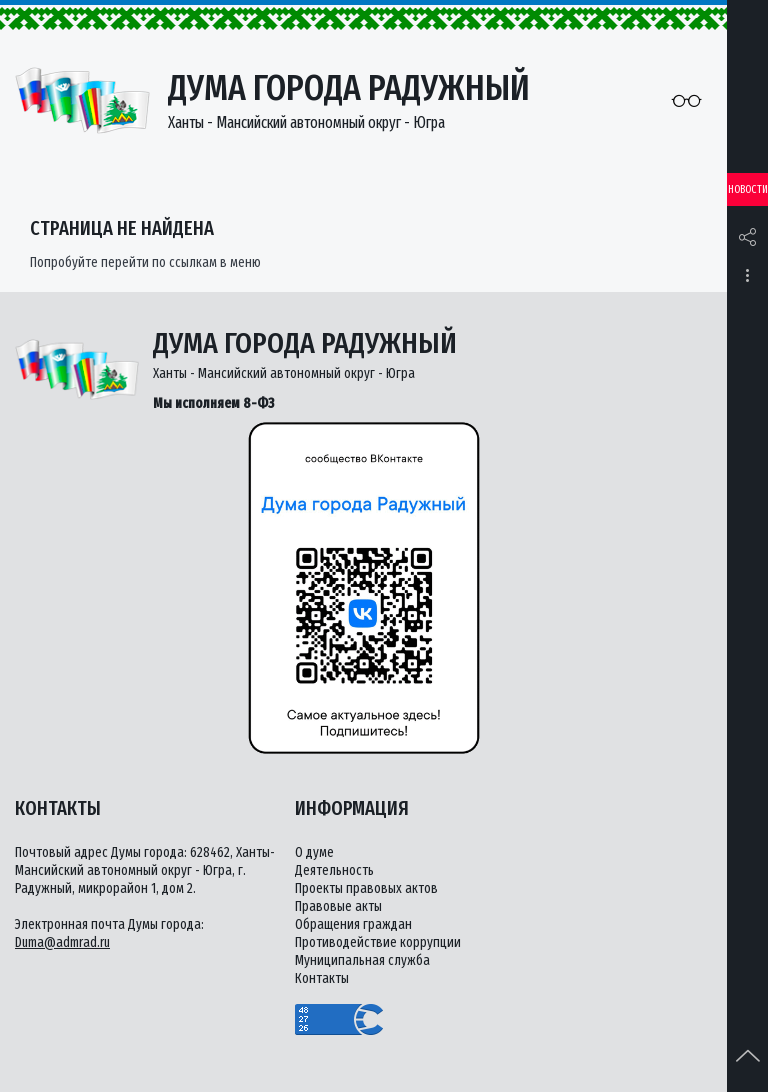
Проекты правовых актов (366, 888)
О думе (314, 852)
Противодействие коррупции (378, 942)
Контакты (322, 978)
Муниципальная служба (362, 960)
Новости (748, 189)
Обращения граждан (353, 924)
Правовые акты (338, 906)
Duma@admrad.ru (62, 942)
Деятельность (334, 870)
